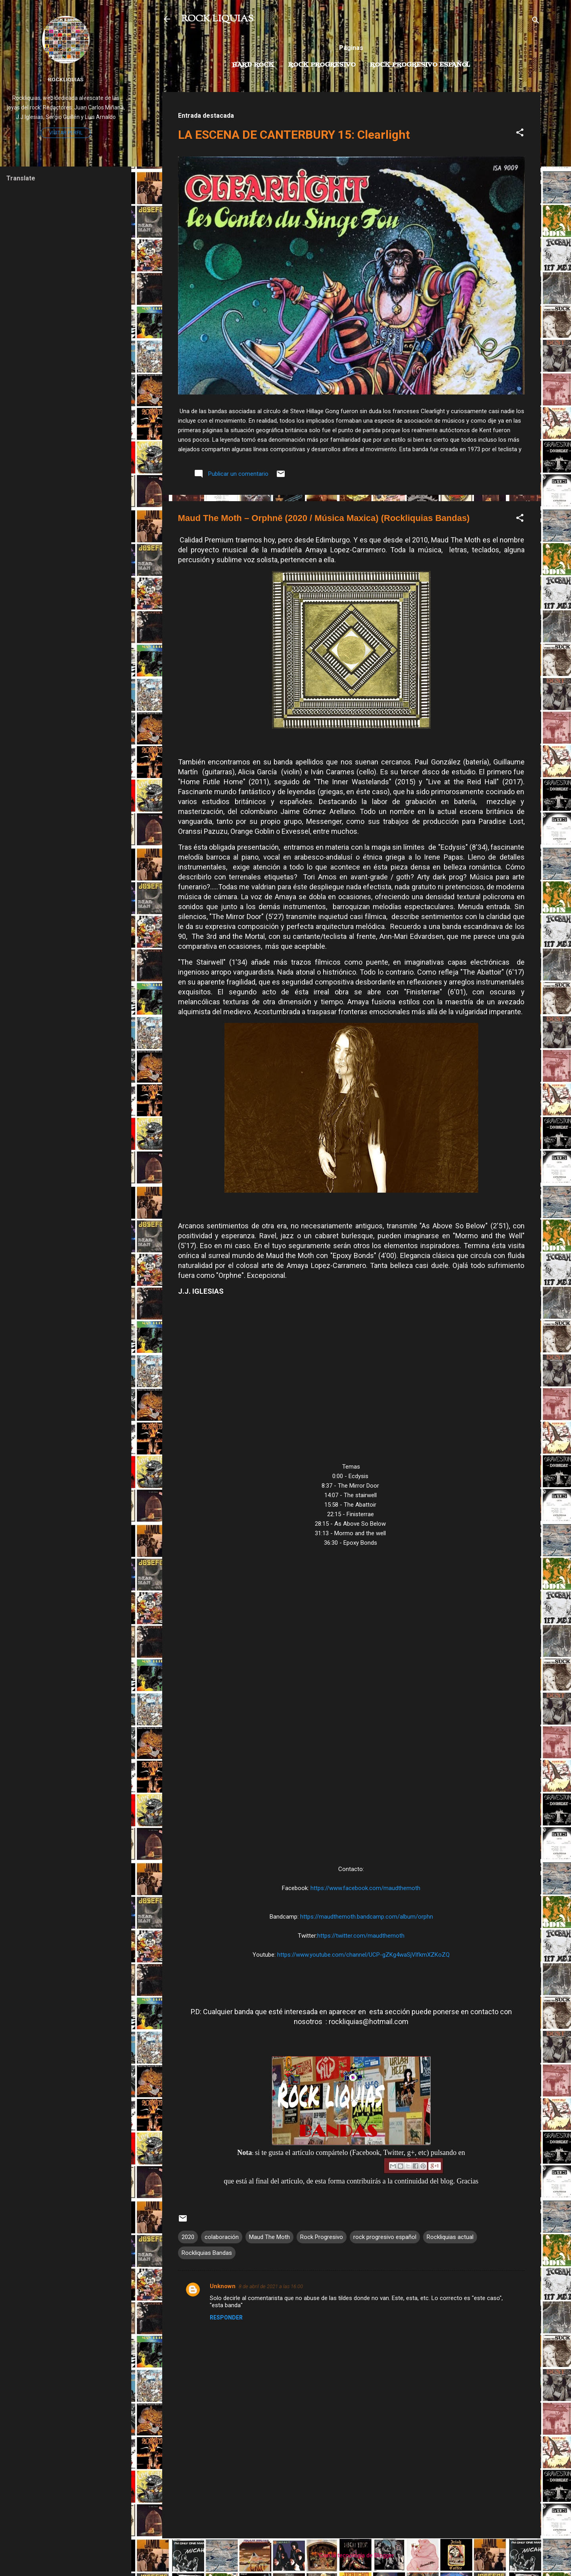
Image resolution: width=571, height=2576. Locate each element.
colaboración (222, 2237)
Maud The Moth (269, 2237)
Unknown (223, 2286)
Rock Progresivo (322, 65)
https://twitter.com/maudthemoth (360, 1935)
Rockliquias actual (450, 2237)
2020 (188, 2237)
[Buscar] (535, 22)
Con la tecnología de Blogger (351, 2555)
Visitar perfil (65, 133)
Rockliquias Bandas (207, 2252)
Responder (226, 2317)
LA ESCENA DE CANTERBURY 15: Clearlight (294, 135)
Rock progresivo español (420, 65)
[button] (520, 134)
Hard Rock (253, 65)
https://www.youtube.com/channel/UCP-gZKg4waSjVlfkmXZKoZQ (363, 1954)
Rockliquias (65, 79)
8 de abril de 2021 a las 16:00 (271, 2286)
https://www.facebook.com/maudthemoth (365, 1888)
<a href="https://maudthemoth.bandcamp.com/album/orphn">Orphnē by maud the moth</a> (351, 1709)
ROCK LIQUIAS (217, 19)
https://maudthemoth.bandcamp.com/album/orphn (366, 1916)
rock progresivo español (384, 2237)
